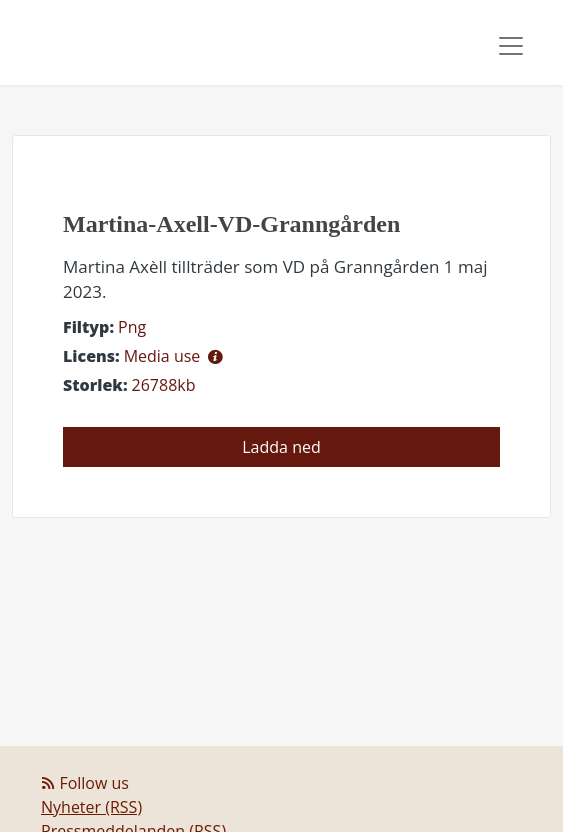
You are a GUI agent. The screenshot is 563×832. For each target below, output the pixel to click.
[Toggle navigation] (511, 46)
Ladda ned (281, 447)
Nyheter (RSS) (91, 807)
